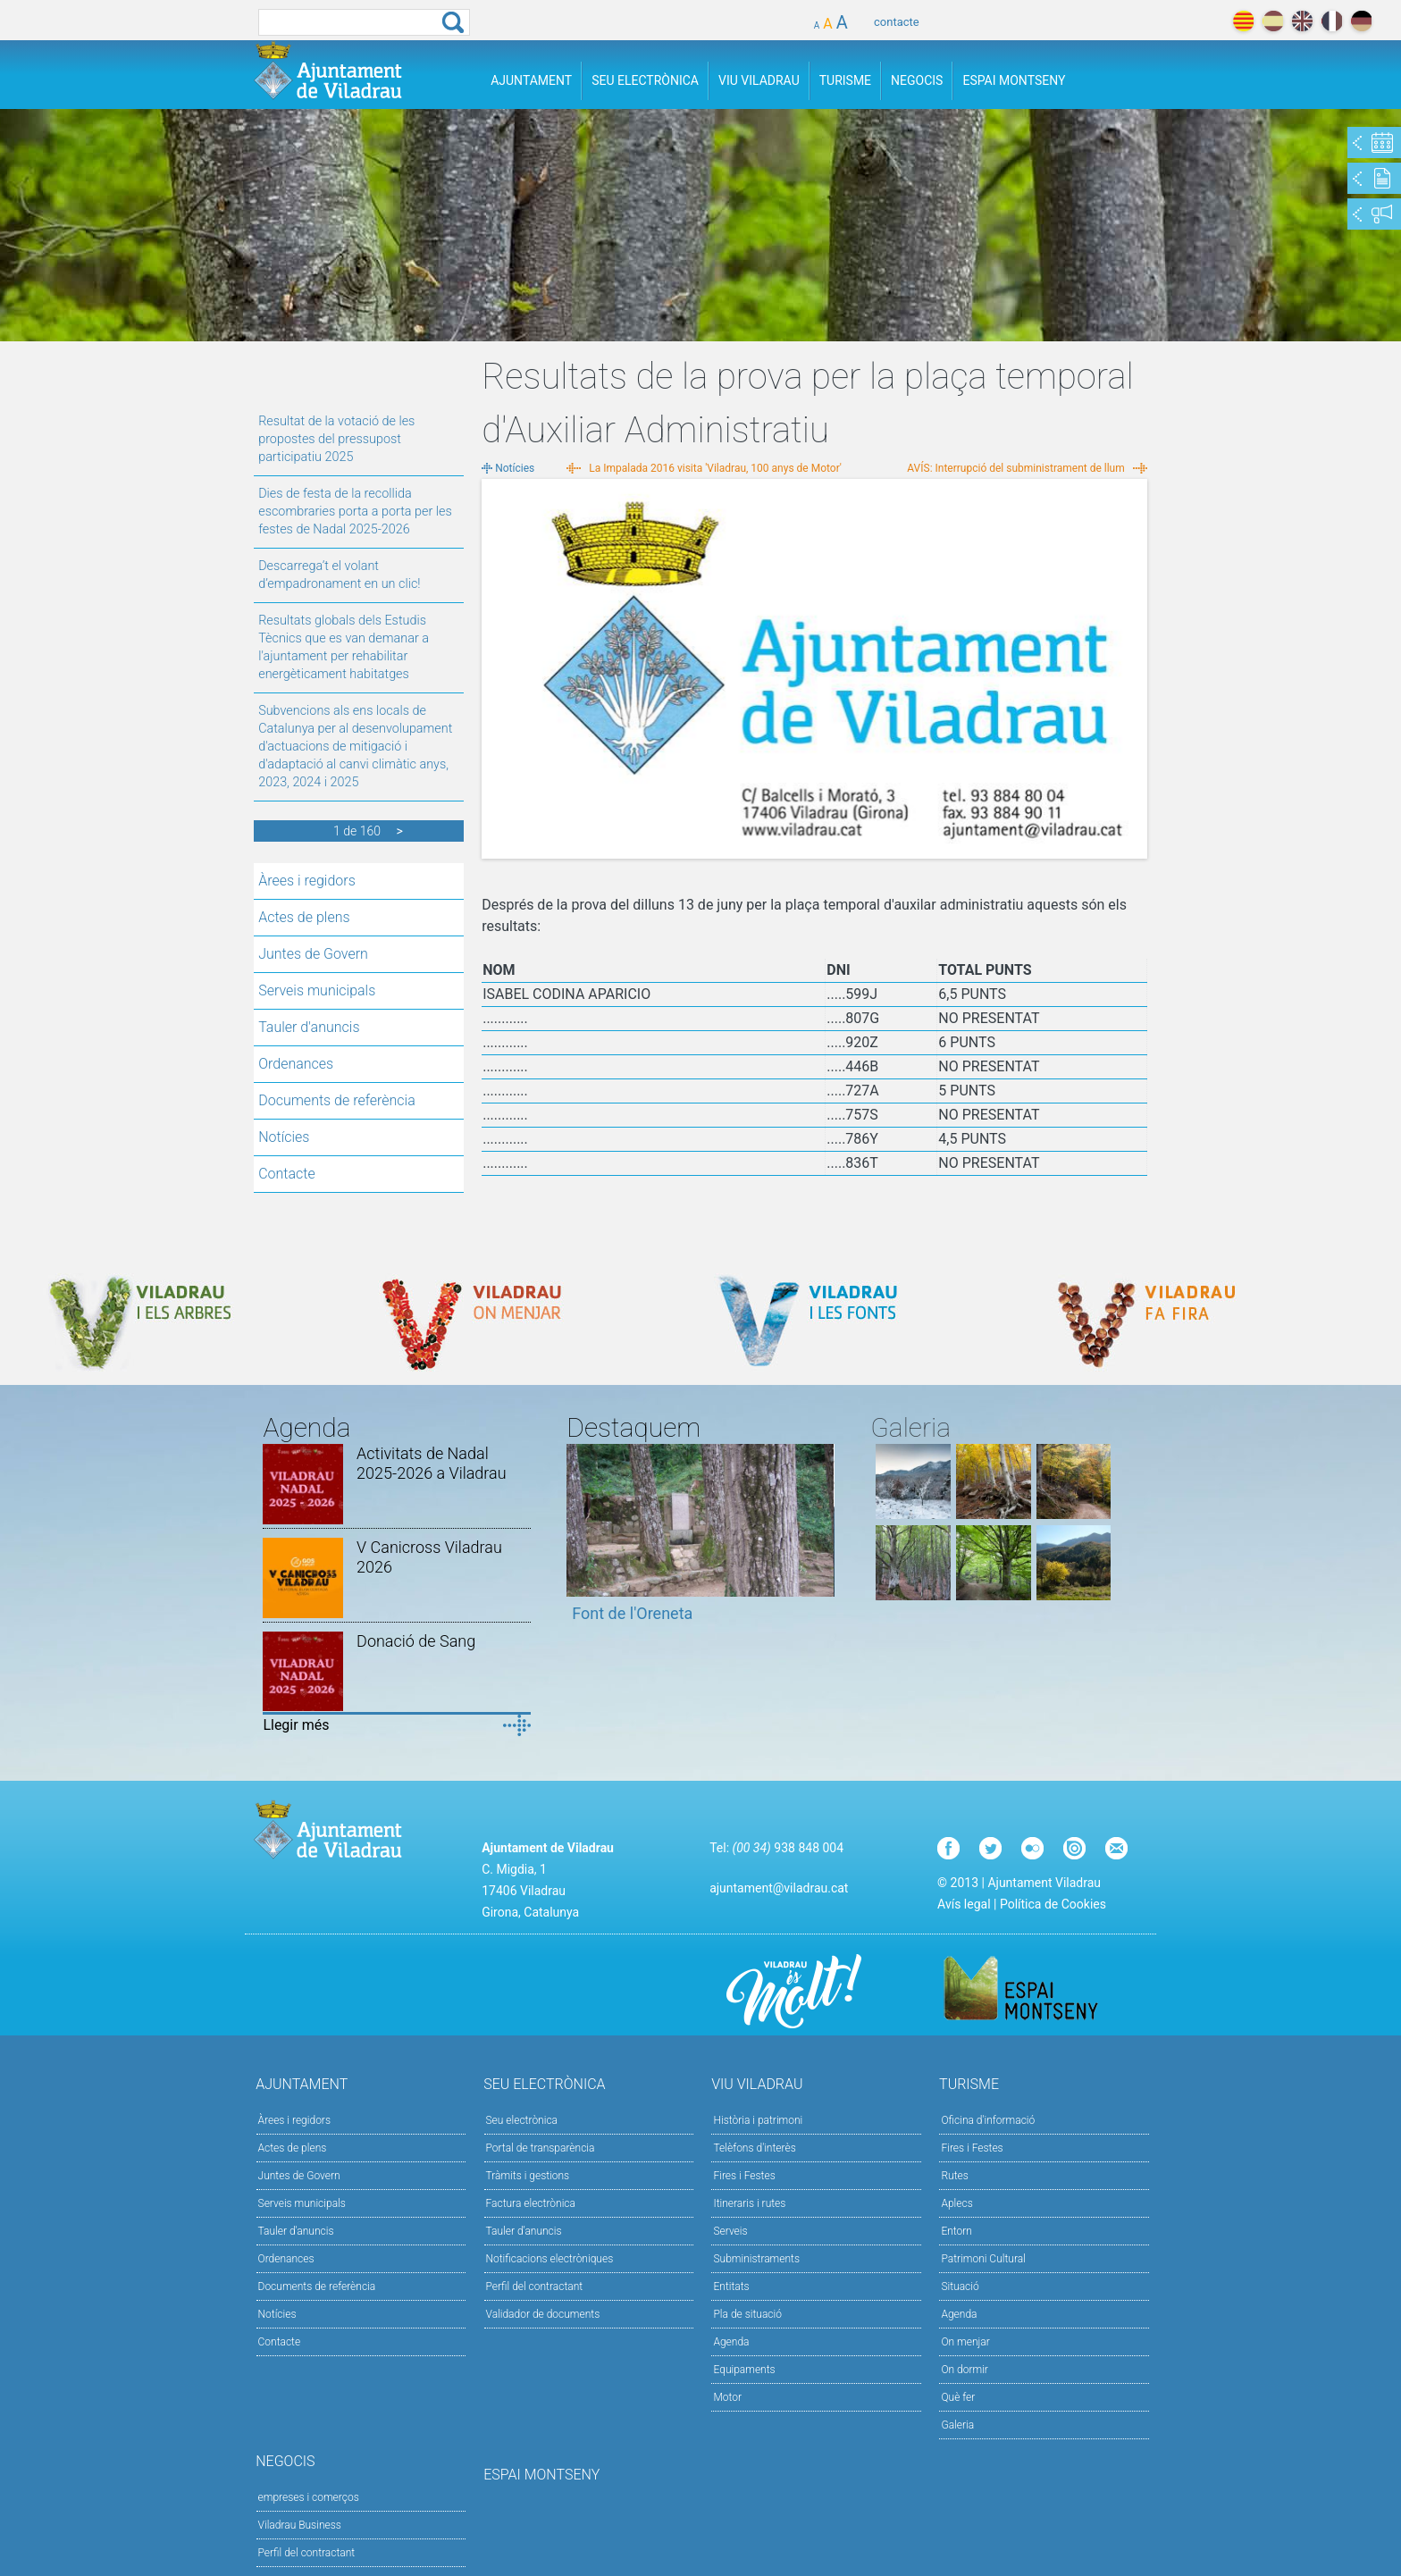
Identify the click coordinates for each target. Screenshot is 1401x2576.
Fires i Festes (744, 2175)
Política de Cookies (1053, 1904)
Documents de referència (336, 1100)
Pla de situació (747, 2314)
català (1243, 21)
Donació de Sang (416, 1641)
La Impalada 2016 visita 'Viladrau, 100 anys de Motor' (715, 468)
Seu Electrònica (645, 80)
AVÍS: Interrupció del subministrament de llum (1015, 468)
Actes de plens (303, 917)
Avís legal (963, 1904)
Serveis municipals (316, 990)
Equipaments (744, 2369)
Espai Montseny (1013, 80)
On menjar (965, 2342)
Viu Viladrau (759, 80)
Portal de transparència (540, 2148)
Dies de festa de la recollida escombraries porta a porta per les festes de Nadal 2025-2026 (355, 511)
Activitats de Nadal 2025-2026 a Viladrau (432, 1463)
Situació (959, 2286)
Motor (727, 2397)
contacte (896, 22)
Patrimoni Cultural (983, 2259)
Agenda (731, 2342)
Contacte (286, 1173)
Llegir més (296, 1724)
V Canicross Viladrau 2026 (429, 1557)
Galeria (957, 2425)
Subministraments (756, 2259)
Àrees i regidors (307, 880)
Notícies (283, 1137)
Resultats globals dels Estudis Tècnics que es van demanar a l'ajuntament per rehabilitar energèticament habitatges (343, 647)
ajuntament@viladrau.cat (778, 1888)
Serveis (730, 2231)
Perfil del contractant (534, 2286)
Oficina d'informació (988, 2120)
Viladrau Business (299, 2525)
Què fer (958, 2397)
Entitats (731, 2286)
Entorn (956, 2231)
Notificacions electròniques (550, 2259)
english (1302, 21)
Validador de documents (543, 2314)
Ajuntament (531, 80)
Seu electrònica (522, 2120)
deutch (1361, 21)
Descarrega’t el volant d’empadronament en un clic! (339, 575)
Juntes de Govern (313, 953)
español (1273, 21)
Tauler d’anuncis (524, 2231)
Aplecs (956, 2203)
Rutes (954, 2175)
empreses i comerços (308, 2497)
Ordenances (295, 1063)
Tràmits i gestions (528, 2175)
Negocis (917, 80)
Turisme (845, 80)
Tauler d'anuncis (308, 1027)
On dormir (964, 2369)
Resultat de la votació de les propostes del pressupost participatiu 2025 (336, 439)
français (1331, 21)
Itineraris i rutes (749, 2203)
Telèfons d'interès (754, 2148)
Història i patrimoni (757, 2120)
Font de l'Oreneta (632, 1613)
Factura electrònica (530, 2203)
